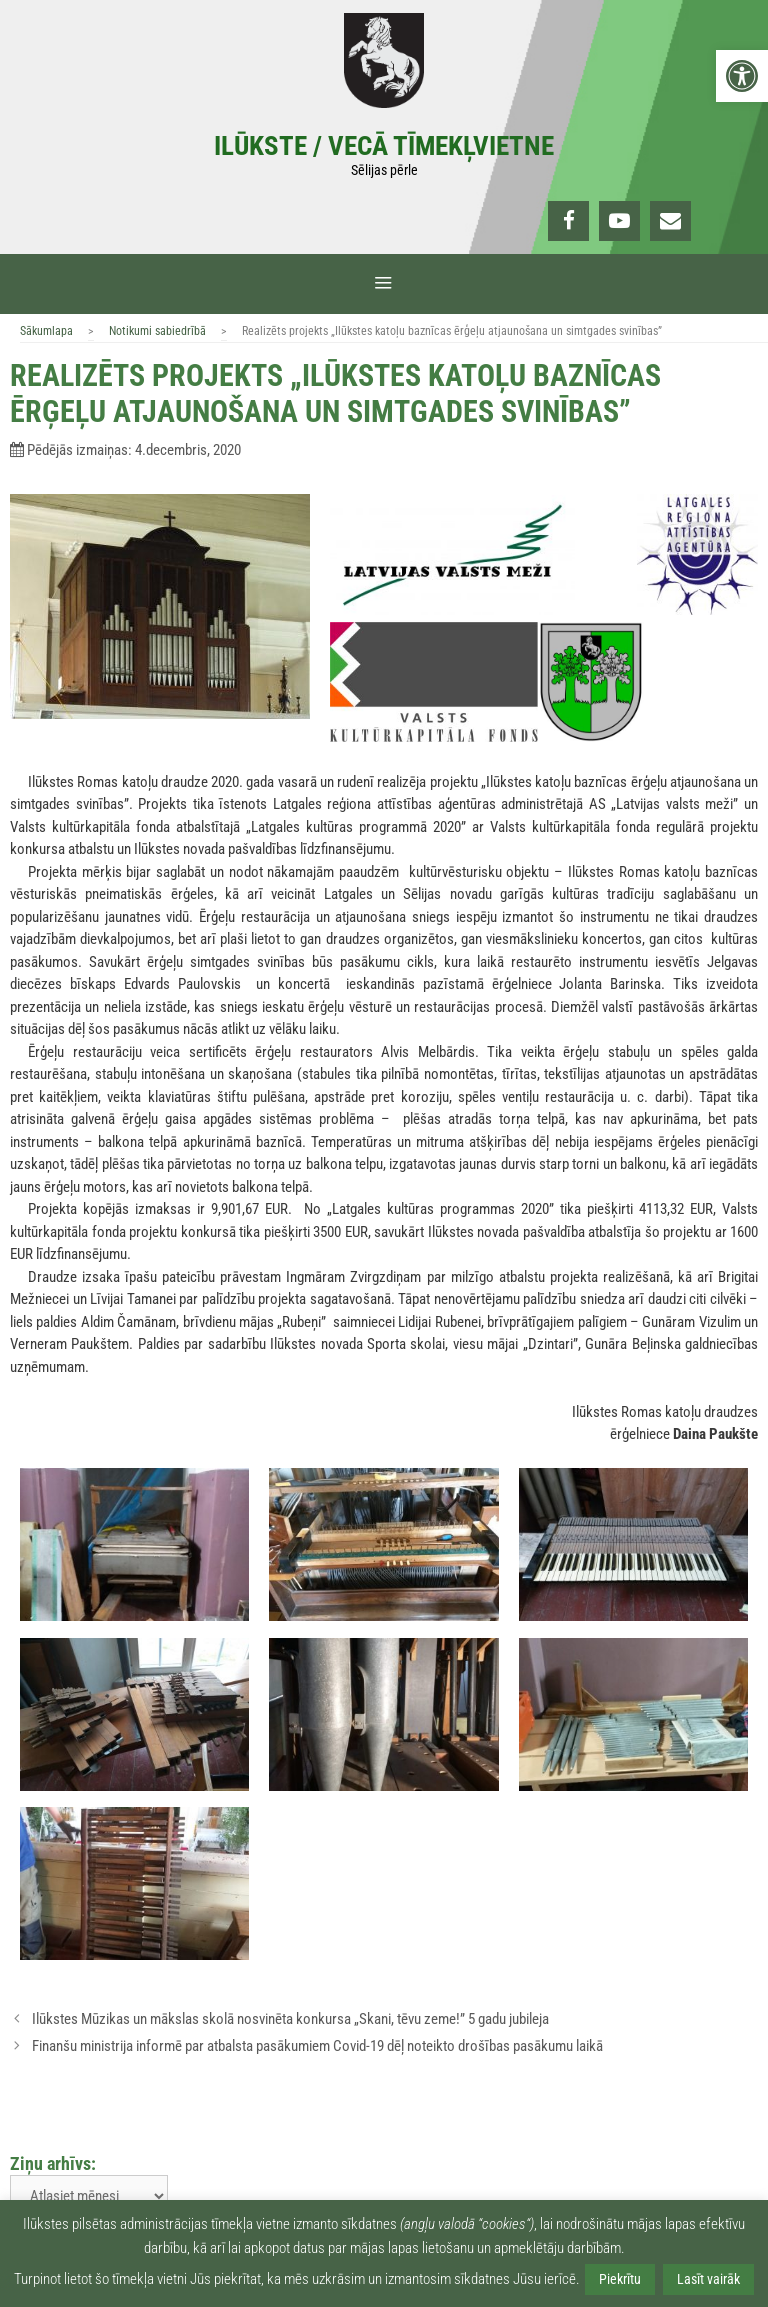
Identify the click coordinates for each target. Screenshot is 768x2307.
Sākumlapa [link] (46, 331)
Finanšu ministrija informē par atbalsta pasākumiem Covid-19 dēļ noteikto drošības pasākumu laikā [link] (317, 2046)
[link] (742, 76)
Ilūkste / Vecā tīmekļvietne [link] (384, 146)
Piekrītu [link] (620, 2279)
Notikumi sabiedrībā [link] (157, 331)
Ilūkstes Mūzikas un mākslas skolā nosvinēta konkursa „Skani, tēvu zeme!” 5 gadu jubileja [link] (290, 2019)
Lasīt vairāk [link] (708, 2279)
